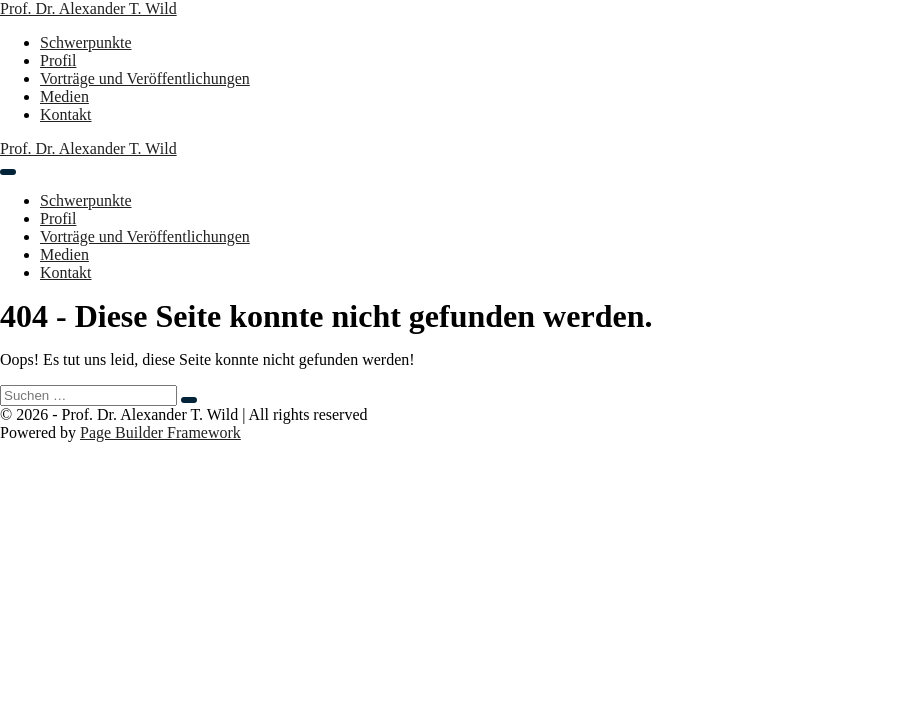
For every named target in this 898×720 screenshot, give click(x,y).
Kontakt (66, 114)
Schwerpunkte (86, 42)
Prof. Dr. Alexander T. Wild (88, 8)
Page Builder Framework (160, 432)
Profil (58, 60)
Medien (64, 96)
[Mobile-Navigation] (8, 172)
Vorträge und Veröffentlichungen (145, 78)
